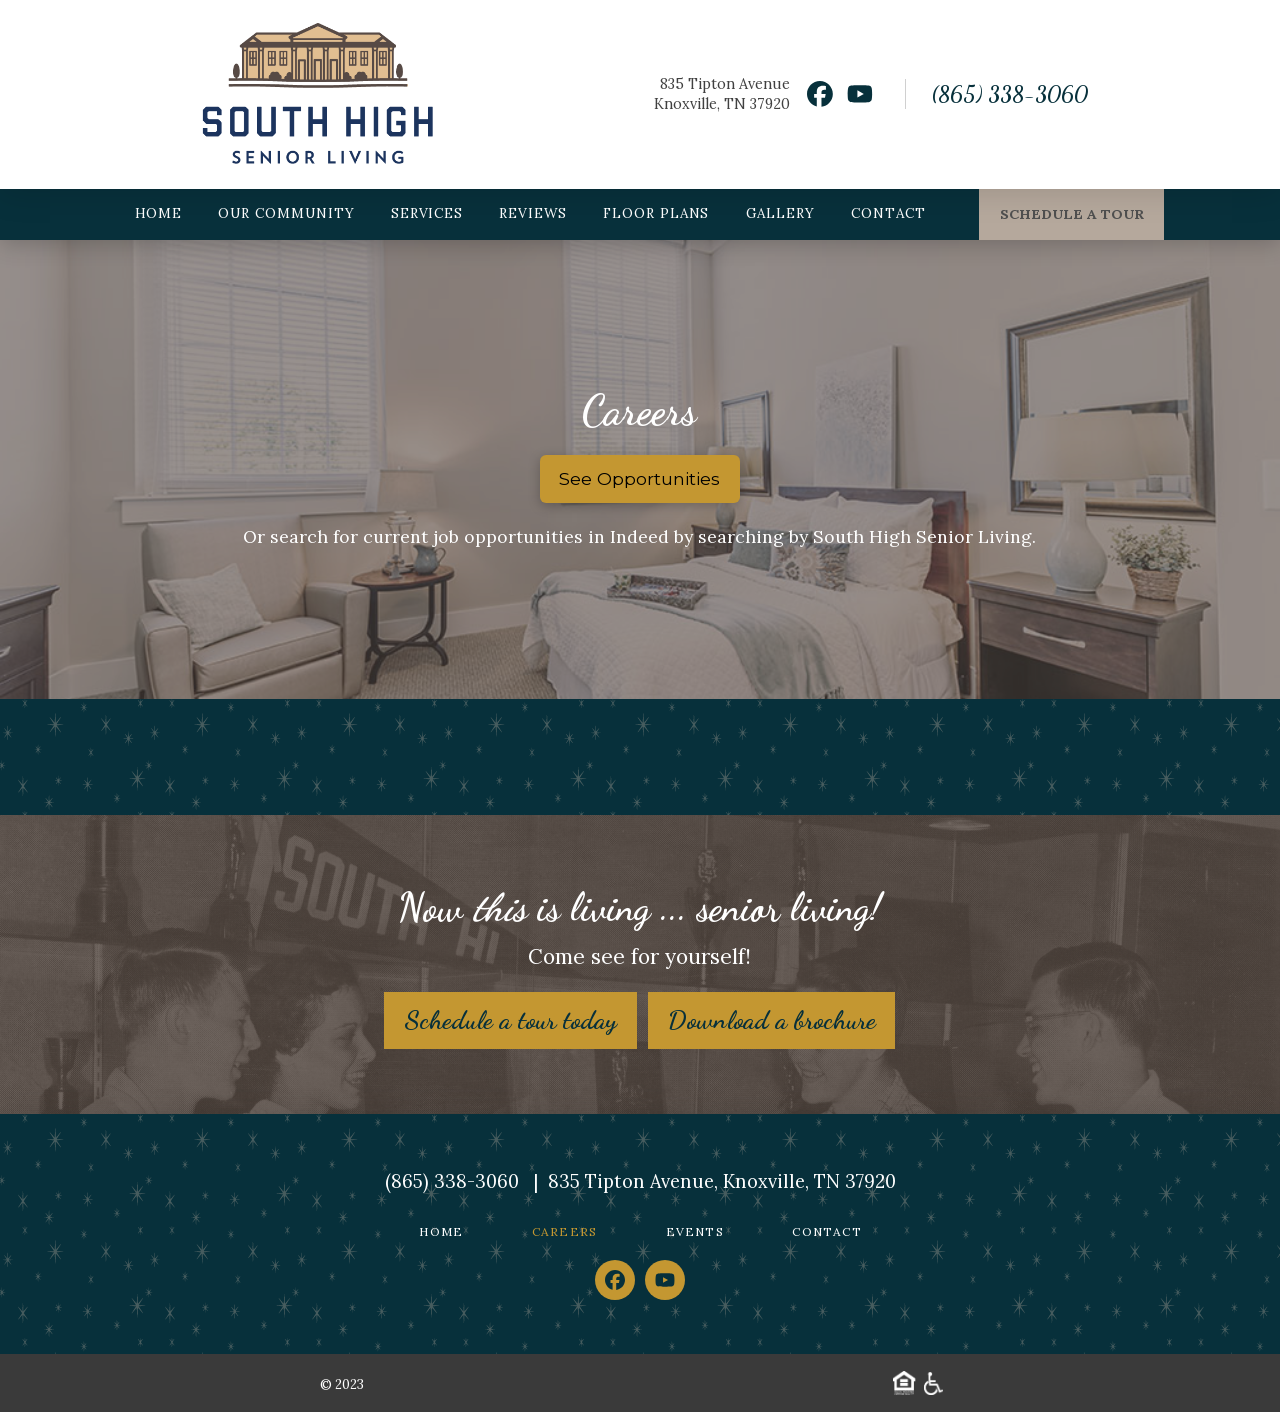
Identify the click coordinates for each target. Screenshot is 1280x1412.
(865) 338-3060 (1009, 94)
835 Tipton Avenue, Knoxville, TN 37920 (722, 1181)
